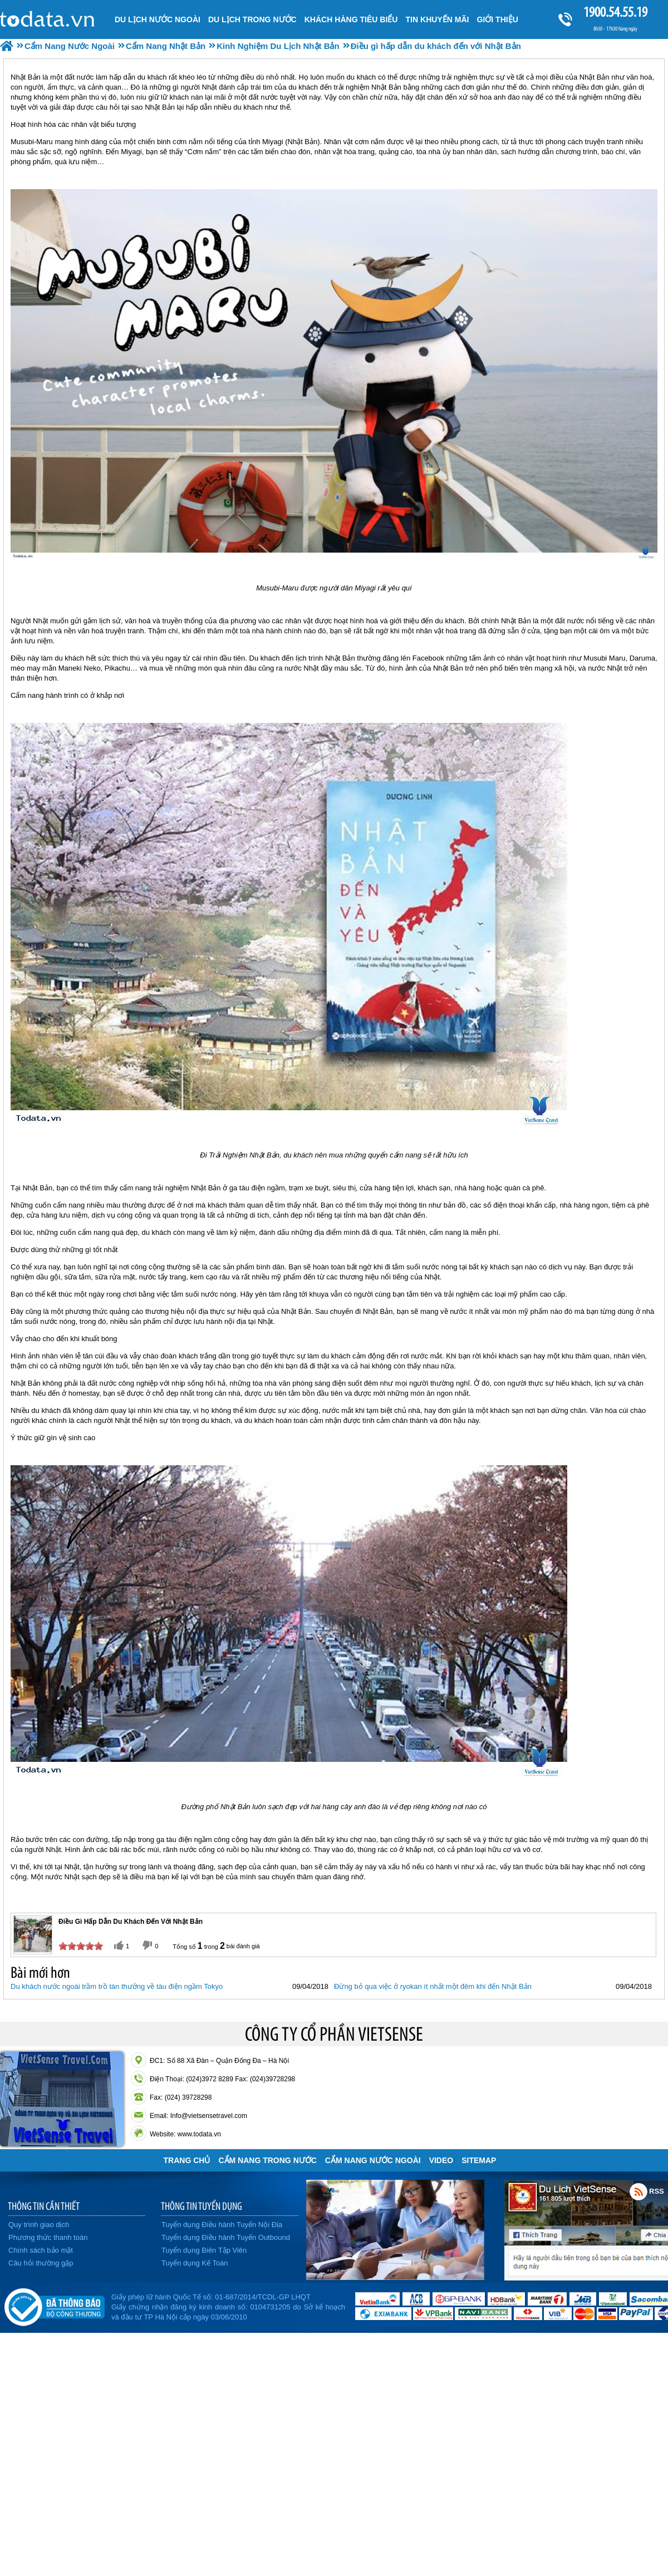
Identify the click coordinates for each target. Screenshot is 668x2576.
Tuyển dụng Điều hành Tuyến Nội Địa (221, 2224)
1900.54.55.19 (615, 12)
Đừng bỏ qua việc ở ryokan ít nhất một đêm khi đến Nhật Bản (433, 1986)
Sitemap (478, 2160)
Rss (638, 2191)
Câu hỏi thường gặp (40, 2263)
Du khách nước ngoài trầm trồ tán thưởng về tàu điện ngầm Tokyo (117, 1986)
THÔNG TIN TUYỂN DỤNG (201, 2206)
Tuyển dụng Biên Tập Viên (204, 2250)
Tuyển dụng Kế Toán (194, 2263)
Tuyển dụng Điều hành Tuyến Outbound (225, 2237)
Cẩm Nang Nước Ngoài (373, 2160)
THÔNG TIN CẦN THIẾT (44, 2206)
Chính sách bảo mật (40, 2250)
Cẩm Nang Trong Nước (267, 2160)
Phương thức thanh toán (47, 2237)
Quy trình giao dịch (38, 2224)
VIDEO (441, 2160)
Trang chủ (187, 2160)
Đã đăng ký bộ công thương (54, 2305)
